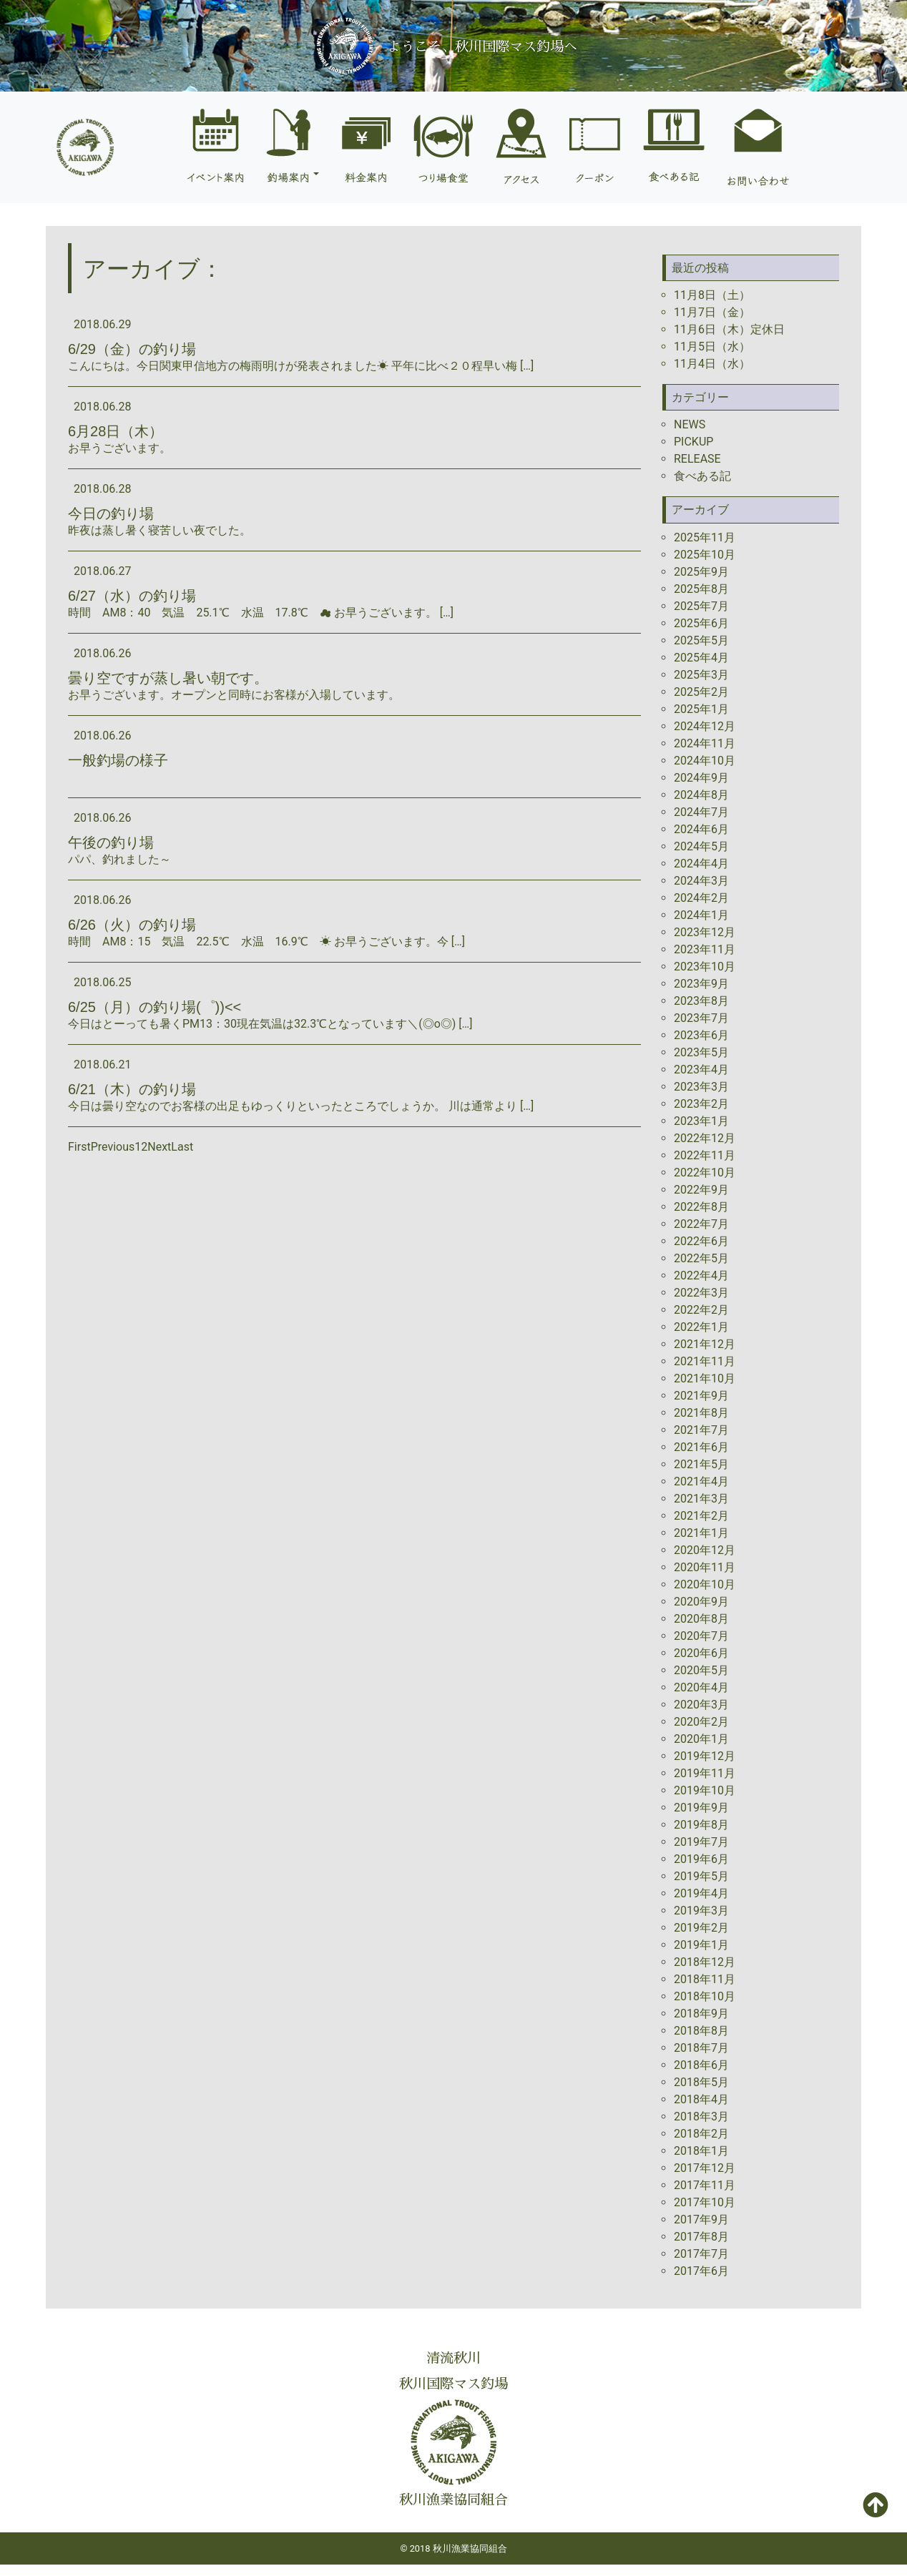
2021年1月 (701, 1533)
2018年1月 (701, 2151)
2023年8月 (701, 1001)
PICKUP (693, 441)
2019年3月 (701, 1910)
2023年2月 (701, 1104)
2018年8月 (701, 2030)
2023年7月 (701, 1018)
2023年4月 (701, 1069)
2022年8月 (701, 1207)
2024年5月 (701, 846)
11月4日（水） (712, 363)
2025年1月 (701, 709)
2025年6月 (701, 623)
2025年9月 (701, 572)
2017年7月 (701, 2254)
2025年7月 (701, 606)
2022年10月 (704, 1172)
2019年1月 (701, 1945)
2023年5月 (701, 1052)
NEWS (689, 424)
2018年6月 (701, 2065)
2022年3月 (701, 1292)
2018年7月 (701, 2048)
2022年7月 (701, 1224)
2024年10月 (704, 760)
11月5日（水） (712, 346)
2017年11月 (704, 2185)
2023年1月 (701, 1121)
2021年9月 (701, 1395)
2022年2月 (701, 1310)
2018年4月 (701, 2099)
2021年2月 (701, 1516)
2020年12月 (704, 1550)
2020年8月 (701, 1619)
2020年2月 (701, 1722)
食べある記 (702, 476)
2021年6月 (701, 1447)
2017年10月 (704, 2202)
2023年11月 (704, 949)
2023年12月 (704, 932)
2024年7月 (701, 812)
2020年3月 (701, 1704)
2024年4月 (701, 863)
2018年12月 (704, 1962)
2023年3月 (701, 1086)
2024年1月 (701, 915)
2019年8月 (701, 1825)
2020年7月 (701, 1636)
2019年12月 (704, 1756)
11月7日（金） (712, 312)
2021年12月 (704, 1344)
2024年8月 (701, 795)
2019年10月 (704, 1790)
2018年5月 (701, 2082)
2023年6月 (701, 1035)
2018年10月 (704, 1996)
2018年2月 (701, 2133)
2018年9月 (701, 2013)
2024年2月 (701, 898)
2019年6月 (701, 1859)
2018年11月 (704, 1979)
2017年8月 (701, 2236)
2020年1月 (701, 1739)
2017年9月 (701, 2219)
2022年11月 (704, 1155)
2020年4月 (701, 1687)
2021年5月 (701, 1464)
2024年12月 (704, 726)
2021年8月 (701, 1413)
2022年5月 (701, 1258)
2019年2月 (701, 1928)
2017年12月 (704, 2168)
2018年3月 (701, 2116)
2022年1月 (701, 1327)
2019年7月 (701, 1842)
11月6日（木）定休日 (729, 329)
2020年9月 (701, 1601)
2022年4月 (701, 1275)
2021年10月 (704, 1378)
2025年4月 (701, 657)
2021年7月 (701, 1430)
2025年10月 (704, 554)
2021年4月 (701, 1481)
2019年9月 (701, 1807)
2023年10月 (704, 966)
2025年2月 (701, 692)
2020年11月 (704, 1567)
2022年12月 (704, 1138)
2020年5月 (701, 1670)
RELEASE (697, 459)
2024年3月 (701, 881)
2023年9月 (701, 983)
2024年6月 (701, 829)
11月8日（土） (712, 295)
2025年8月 (701, 589)
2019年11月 (704, 1773)
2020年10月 (704, 1584)
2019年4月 (701, 1893)
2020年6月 (701, 1653)
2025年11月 (704, 537)
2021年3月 (701, 1498)
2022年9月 (701, 1189)
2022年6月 (701, 1241)
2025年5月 (701, 640)
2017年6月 (701, 2271)
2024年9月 (701, 778)
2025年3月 (701, 675)
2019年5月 (701, 1876)
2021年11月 (704, 1361)
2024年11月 (704, 743)
